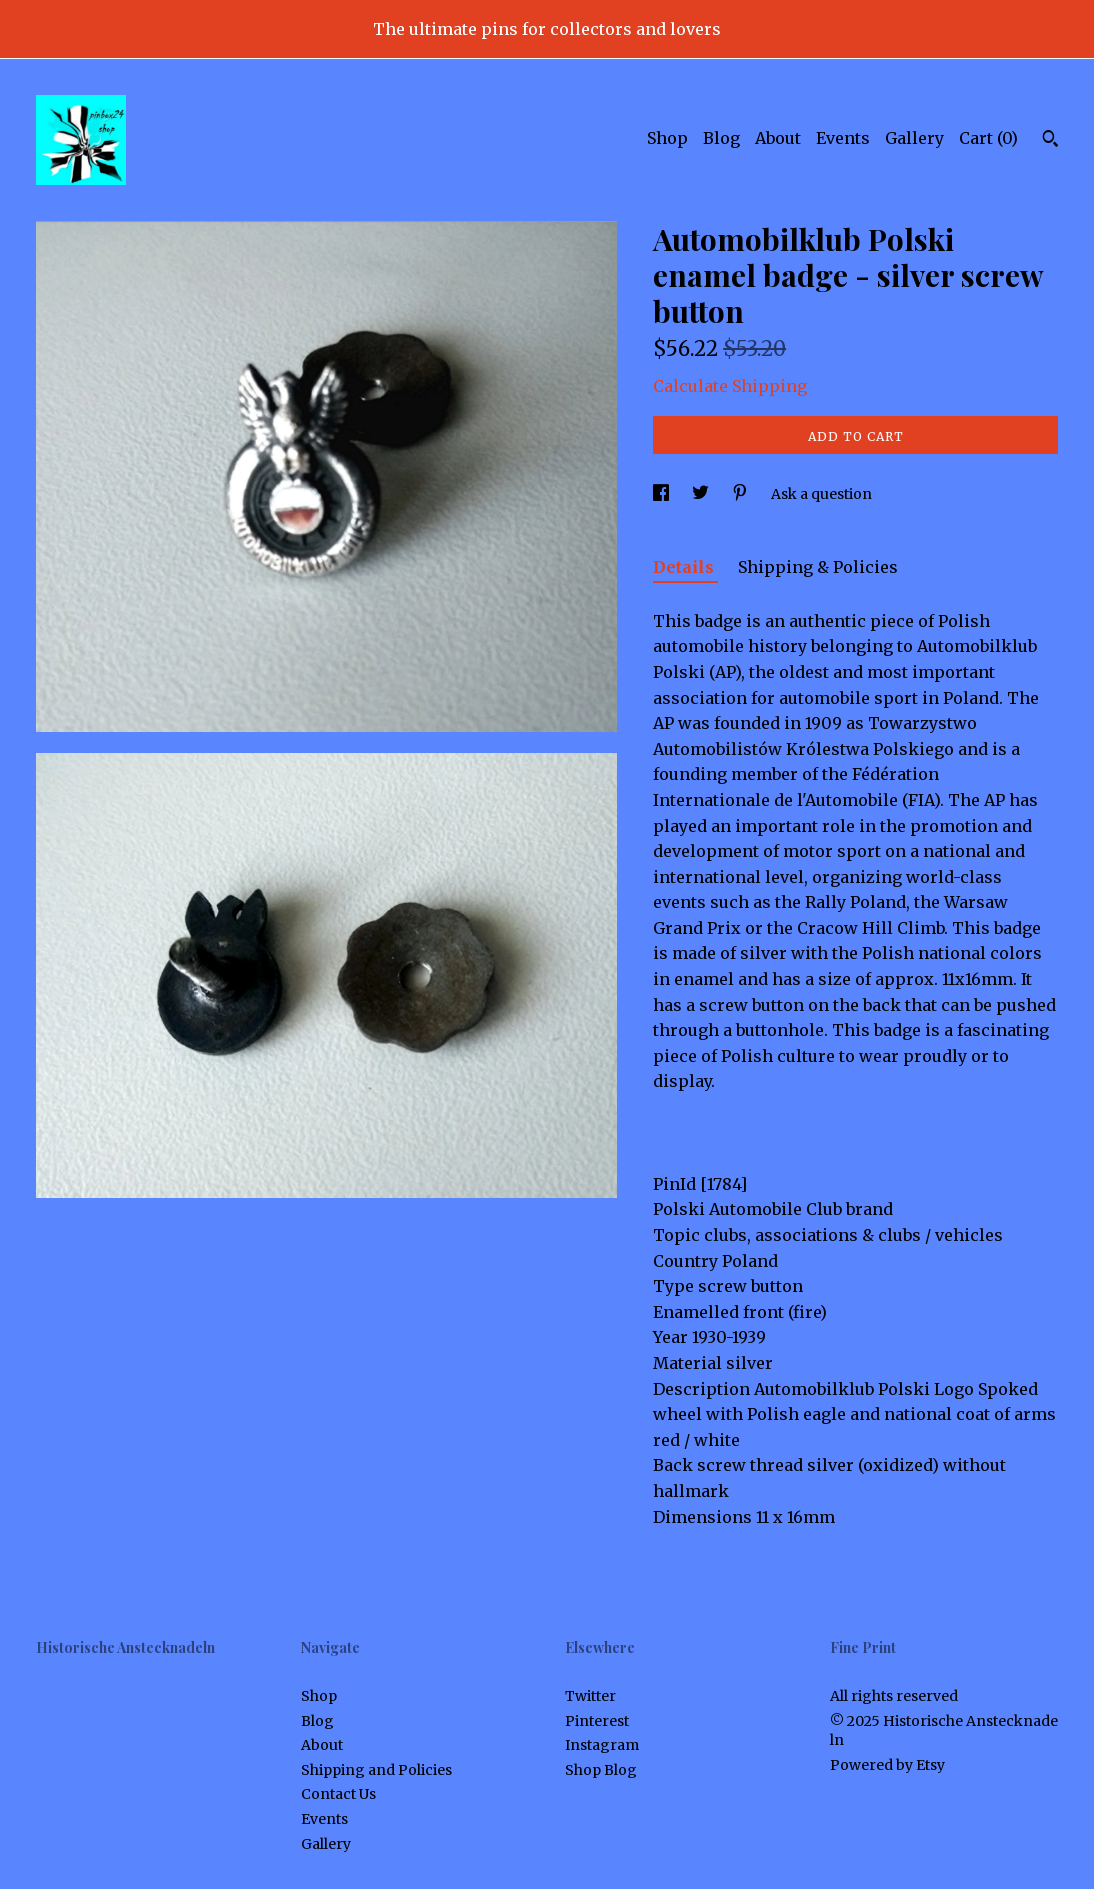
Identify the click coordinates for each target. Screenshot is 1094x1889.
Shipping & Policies (818, 567)
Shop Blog (601, 1770)
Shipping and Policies (376, 1770)
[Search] (1050, 141)
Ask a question (821, 494)
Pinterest (597, 1721)
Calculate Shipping (730, 386)
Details (685, 567)
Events (843, 138)
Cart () (988, 138)
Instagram (602, 1745)
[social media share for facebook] (662, 494)
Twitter (590, 1696)
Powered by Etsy (887, 1765)
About (778, 138)
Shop (667, 138)
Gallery (914, 138)
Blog (721, 138)
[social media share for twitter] (702, 494)
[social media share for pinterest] (741, 494)
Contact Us (338, 1794)
